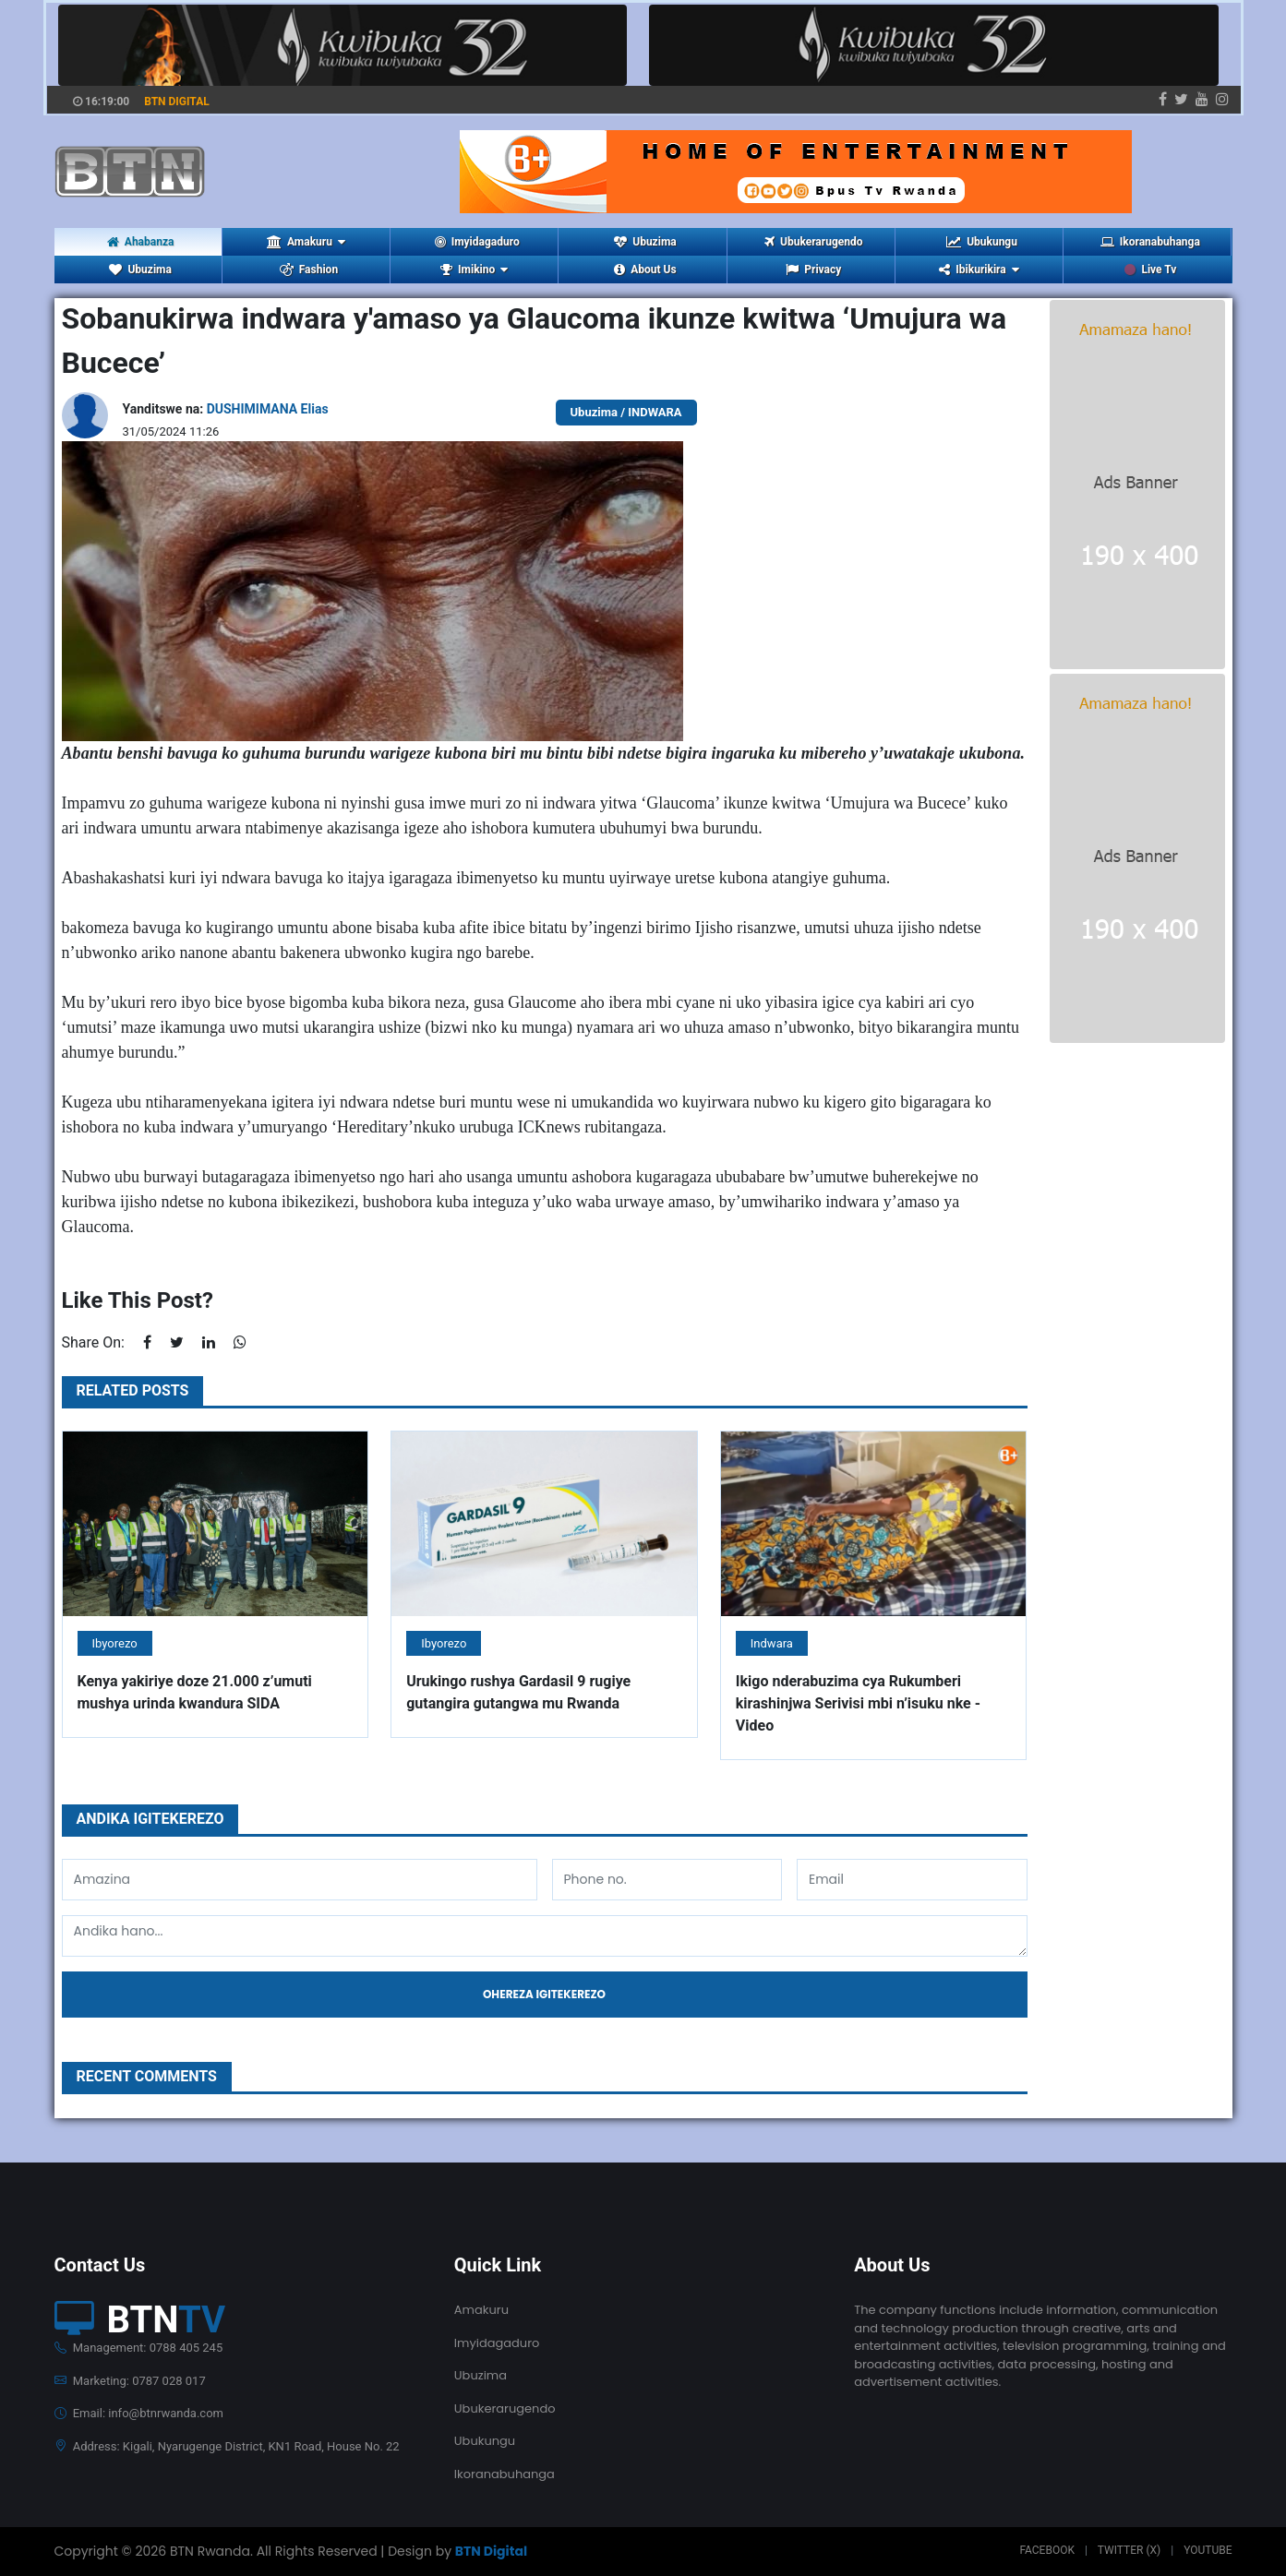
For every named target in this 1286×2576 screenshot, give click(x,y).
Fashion (309, 269)
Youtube (1208, 2550)
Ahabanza (140, 241)
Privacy (813, 269)
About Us (645, 269)
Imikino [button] (474, 269)
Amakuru (481, 2309)
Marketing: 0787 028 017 (130, 2381)
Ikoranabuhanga (1150, 241)
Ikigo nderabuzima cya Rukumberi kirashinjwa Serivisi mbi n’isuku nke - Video (858, 1703)
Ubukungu (981, 241)
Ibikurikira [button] (978, 269)
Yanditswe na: (226, 408)
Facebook (1047, 2550)
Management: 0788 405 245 (138, 2347)
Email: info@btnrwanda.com (138, 2413)
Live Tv (1150, 269)
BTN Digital (491, 2551)
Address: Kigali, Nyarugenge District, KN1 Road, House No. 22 (227, 2446)
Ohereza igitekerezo (544, 1994)
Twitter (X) (1129, 2550)
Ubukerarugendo (813, 241)
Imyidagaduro (477, 241)
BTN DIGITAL (177, 101)
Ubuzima (645, 241)
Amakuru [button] (306, 241)
